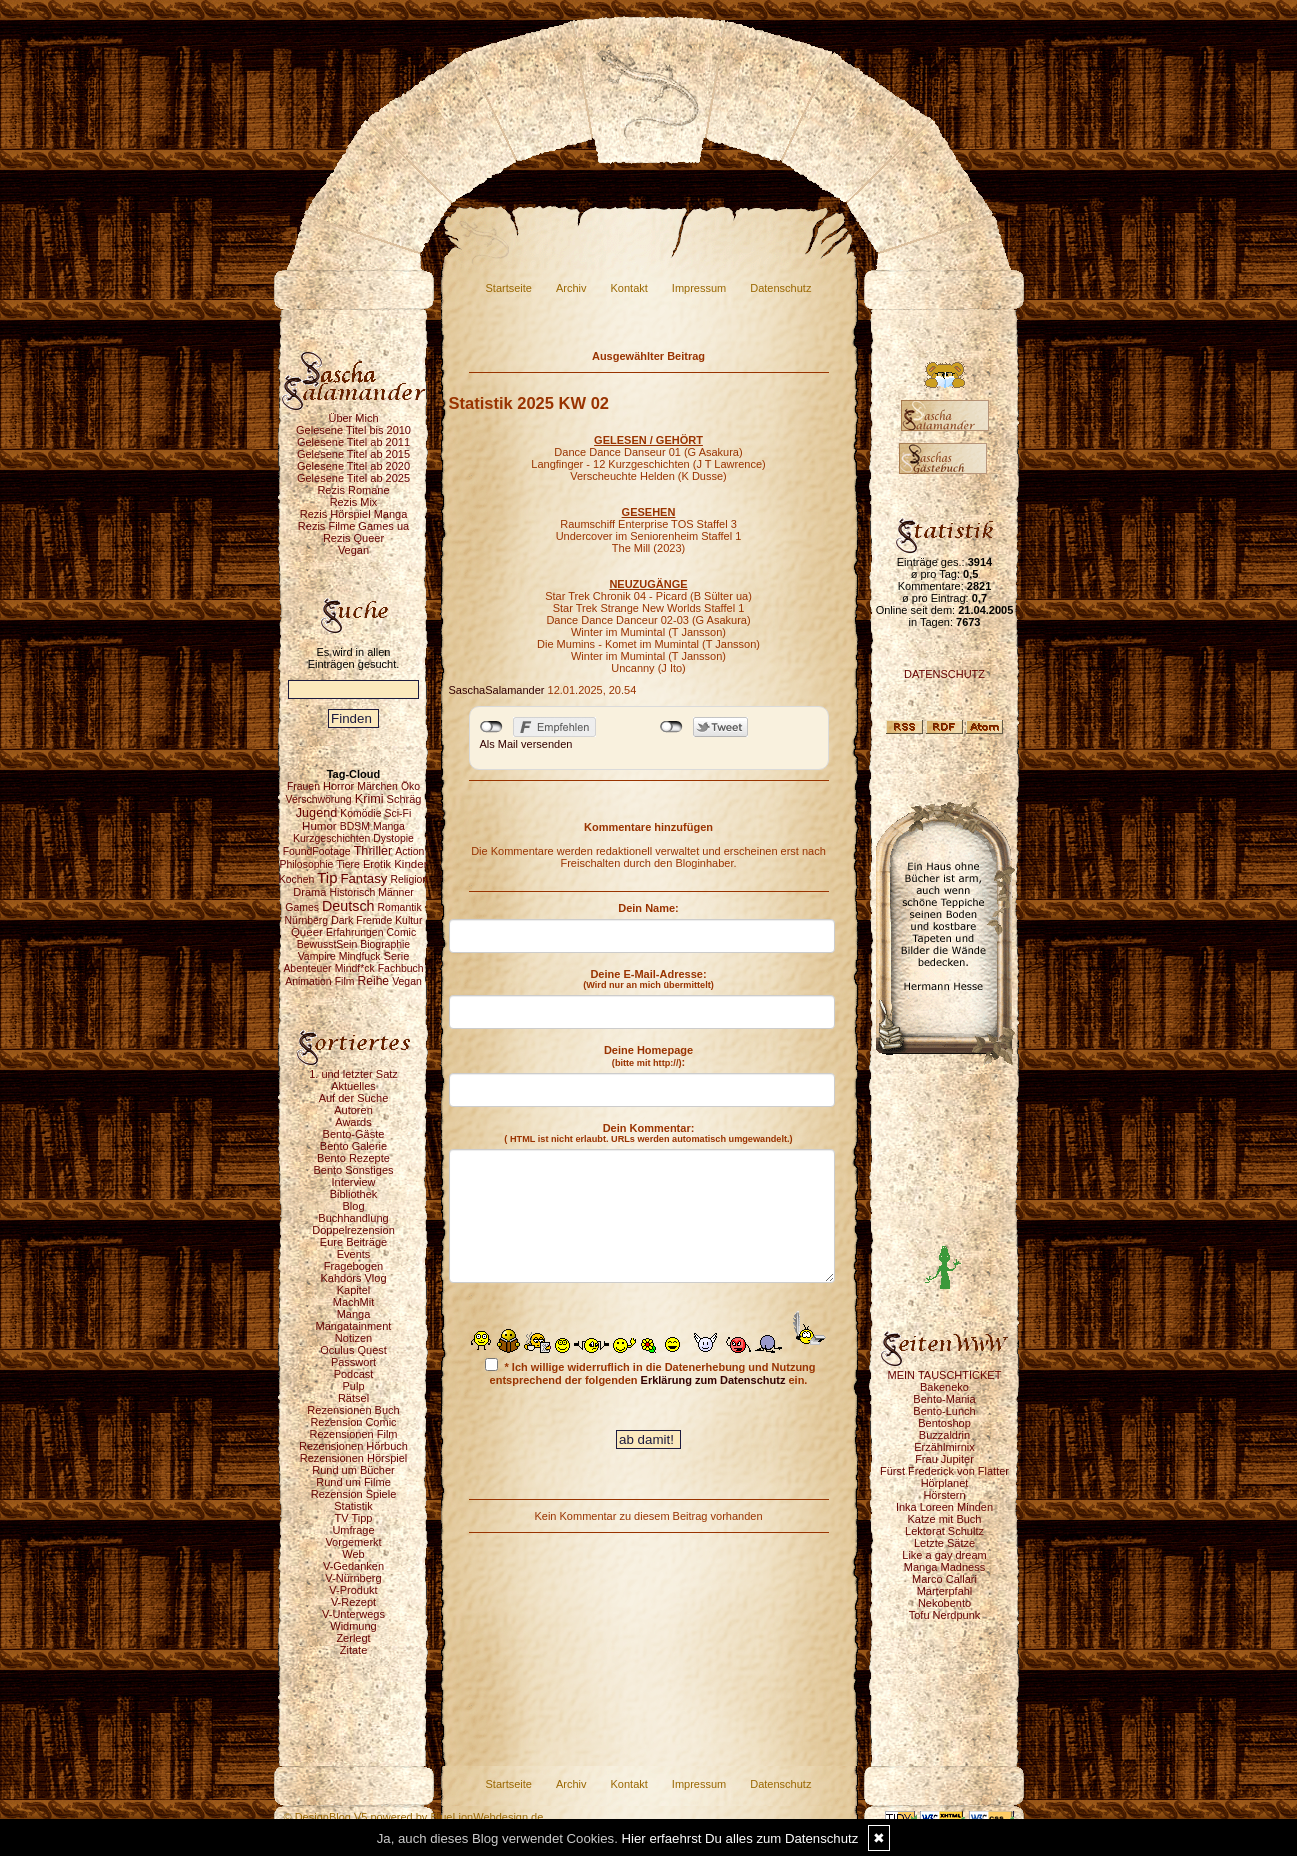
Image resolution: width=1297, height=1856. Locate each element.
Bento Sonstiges (353, 1170)
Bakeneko (944, 1387)
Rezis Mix (354, 502)
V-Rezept (353, 1602)
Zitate (354, 1650)
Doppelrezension (353, 1230)
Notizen (353, 1338)
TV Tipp (354, 1518)
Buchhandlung (353, 1218)
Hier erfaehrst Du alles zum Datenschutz (740, 1838)
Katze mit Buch (945, 1519)
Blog (353, 1206)
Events (354, 1254)
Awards (353, 1122)
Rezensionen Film (353, 1434)
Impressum (699, 288)
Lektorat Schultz (944, 1531)
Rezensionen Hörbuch (353, 1446)
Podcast (354, 1374)
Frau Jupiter (944, 1459)
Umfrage (353, 1530)
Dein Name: (648, 908)
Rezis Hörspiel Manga (354, 514)
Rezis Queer (353, 538)
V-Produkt (353, 1590)
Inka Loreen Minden (944, 1507)
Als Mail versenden (526, 744)
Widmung (353, 1626)
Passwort (353, 1362)
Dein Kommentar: (648, 1133)
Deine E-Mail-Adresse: (648, 979)
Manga (354, 1314)
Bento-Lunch (944, 1411)
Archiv (571, 288)
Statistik (353, 1506)
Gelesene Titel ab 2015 (353, 454)
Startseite (509, 288)
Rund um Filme (353, 1482)
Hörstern (944, 1495)
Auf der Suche (354, 1098)
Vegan (353, 550)
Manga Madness (944, 1567)
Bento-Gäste (354, 1134)
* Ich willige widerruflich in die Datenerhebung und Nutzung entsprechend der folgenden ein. (650, 1372)
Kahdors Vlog (353, 1278)
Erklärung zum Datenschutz (713, 1380)
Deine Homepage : (648, 1056)
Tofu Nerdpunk (945, 1615)
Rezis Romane (353, 490)
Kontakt (629, 288)
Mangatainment (354, 1326)
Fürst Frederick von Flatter (944, 1471)
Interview (353, 1182)
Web (353, 1554)
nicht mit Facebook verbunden (491, 727)
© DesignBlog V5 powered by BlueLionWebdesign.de (414, 1817)
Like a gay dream (944, 1555)
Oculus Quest (353, 1350)
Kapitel (354, 1290)
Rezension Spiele (354, 1494)
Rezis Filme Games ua (353, 526)
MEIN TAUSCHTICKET (945, 1375)
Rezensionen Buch (353, 1410)
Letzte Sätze (944, 1543)
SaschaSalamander (497, 690)
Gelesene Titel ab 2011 (353, 442)
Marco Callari (944, 1579)
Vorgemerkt (353, 1542)
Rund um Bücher (353, 1470)
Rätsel (353, 1398)
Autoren (353, 1110)
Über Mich (353, 418)
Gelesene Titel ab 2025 (353, 478)
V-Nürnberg (353, 1578)
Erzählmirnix (944, 1447)
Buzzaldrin (944, 1435)
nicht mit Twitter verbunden (671, 727)
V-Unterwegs (353, 1614)
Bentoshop (944, 1423)
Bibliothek (354, 1194)
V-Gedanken (353, 1566)
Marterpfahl (945, 1591)
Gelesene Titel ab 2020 (353, 466)
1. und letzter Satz (353, 1074)
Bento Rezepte (353, 1158)
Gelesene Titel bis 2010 (353, 430)
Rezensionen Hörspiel (354, 1458)
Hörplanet (945, 1483)
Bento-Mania (944, 1399)
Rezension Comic (353, 1422)
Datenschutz (780, 288)
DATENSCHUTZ (944, 674)
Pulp (353, 1386)
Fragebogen (353, 1266)
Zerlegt (353, 1638)
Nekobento (944, 1603)
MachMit (354, 1302)
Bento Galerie (353, 1146)
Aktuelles (353, 1086)
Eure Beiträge (353, 1242)
